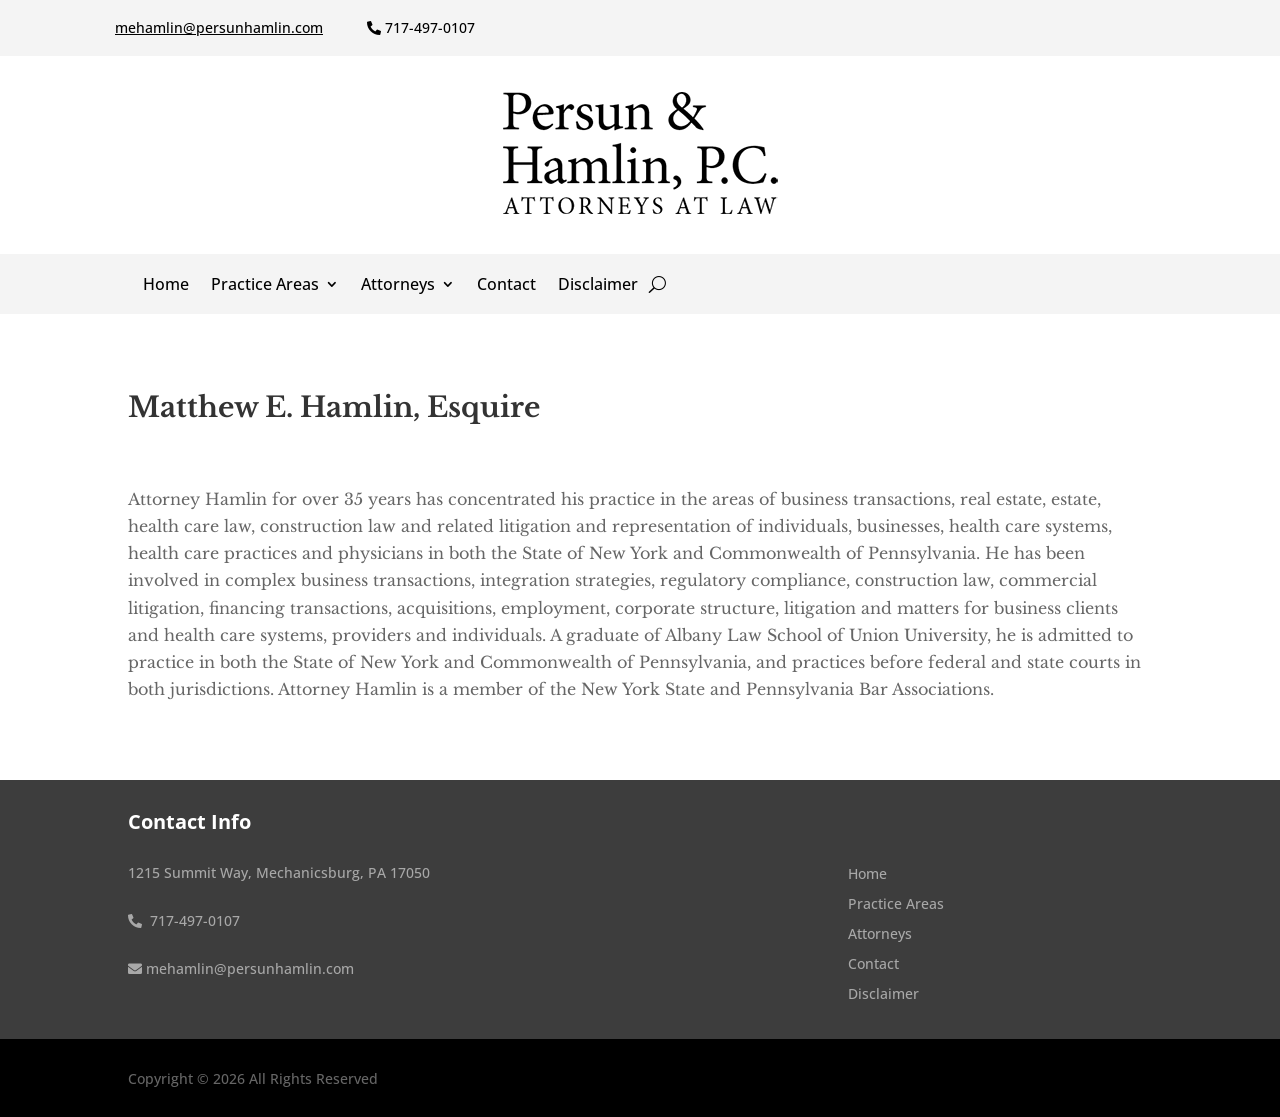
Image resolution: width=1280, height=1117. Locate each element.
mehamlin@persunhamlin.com (219, 27)
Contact (506, 286)
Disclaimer (598, 286)
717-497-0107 (430, 27)
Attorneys (398, 286)
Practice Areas (265, 286)
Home (166, 286)
